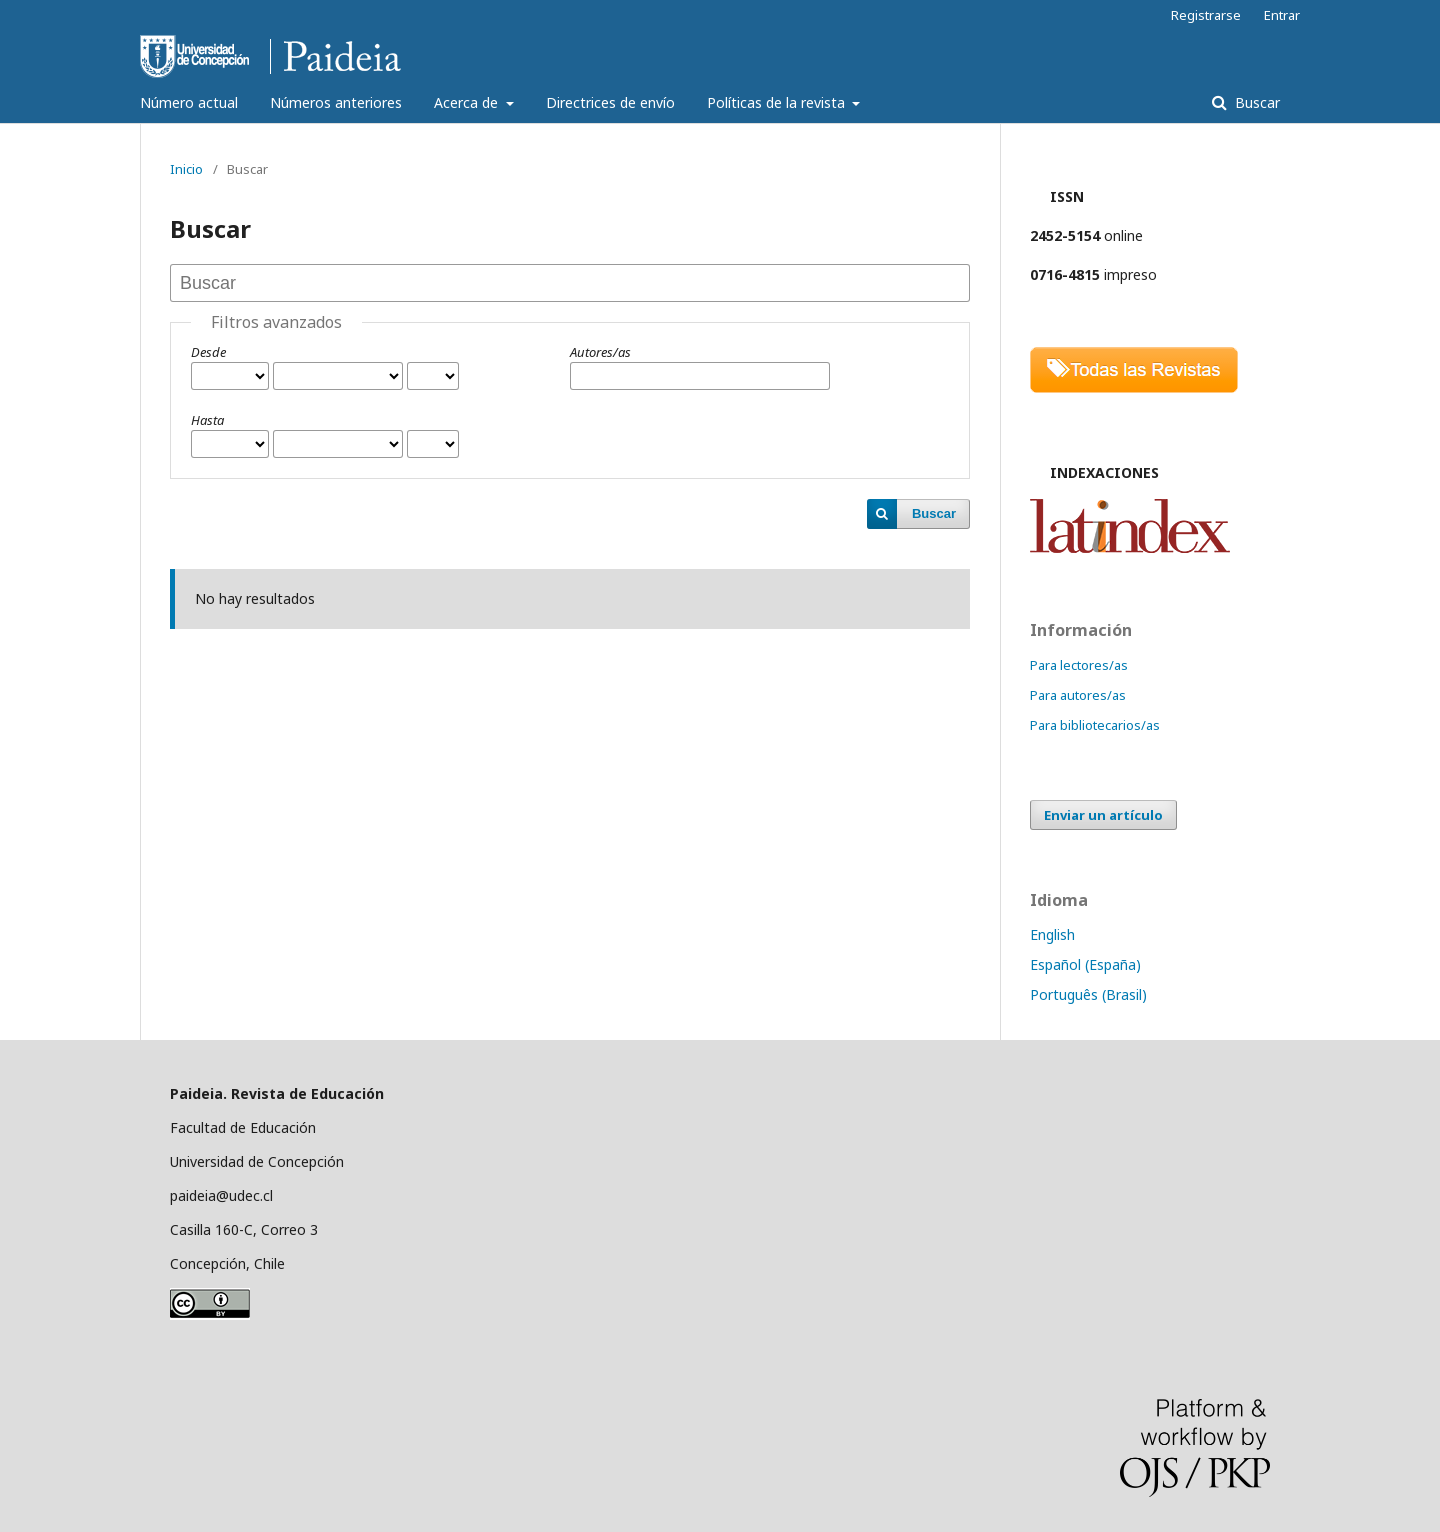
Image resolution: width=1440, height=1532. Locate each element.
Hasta (207, 420)
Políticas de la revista (778, 102)
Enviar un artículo (1103, 815)
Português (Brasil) (1088, 994)
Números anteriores (336, 102)
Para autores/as (1078, 695)
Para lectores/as (1079, 665)
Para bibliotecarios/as (1095, 725)
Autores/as (600, 352)
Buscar (1255, 102)
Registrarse (1206, 15)
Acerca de (468, 102)
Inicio (186, 169)
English (1052, 934)
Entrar (1282, 15)
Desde (208, 352)
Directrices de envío (610, 102)
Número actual (189, 102)
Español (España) (1085, 964)
